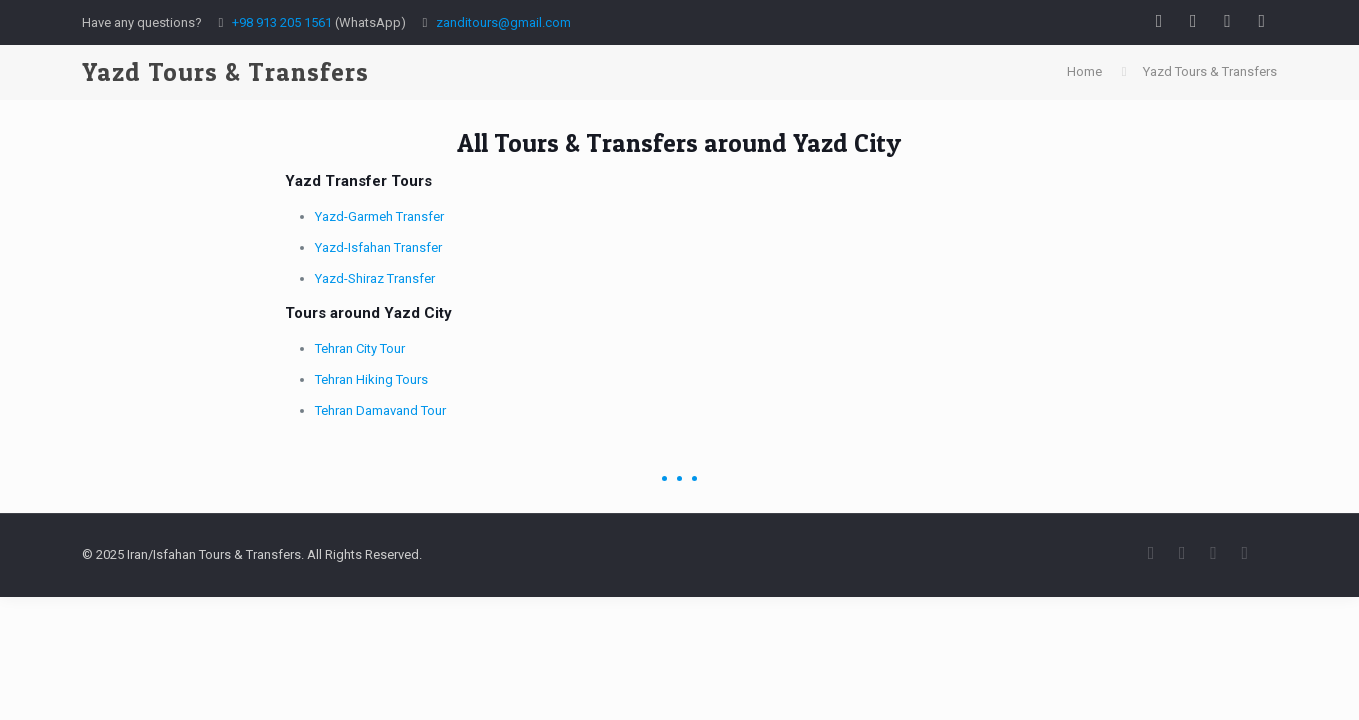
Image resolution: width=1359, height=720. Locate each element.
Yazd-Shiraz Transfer (375, 278)
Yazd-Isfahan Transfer (378, 247)
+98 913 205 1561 (282, 22)
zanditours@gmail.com (503, 22)
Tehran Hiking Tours (371, 379)
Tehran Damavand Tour (380, 410)
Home (1084, 71)
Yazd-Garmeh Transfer (379, 216)
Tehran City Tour (360, 348)
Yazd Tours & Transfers (1210, 71)
